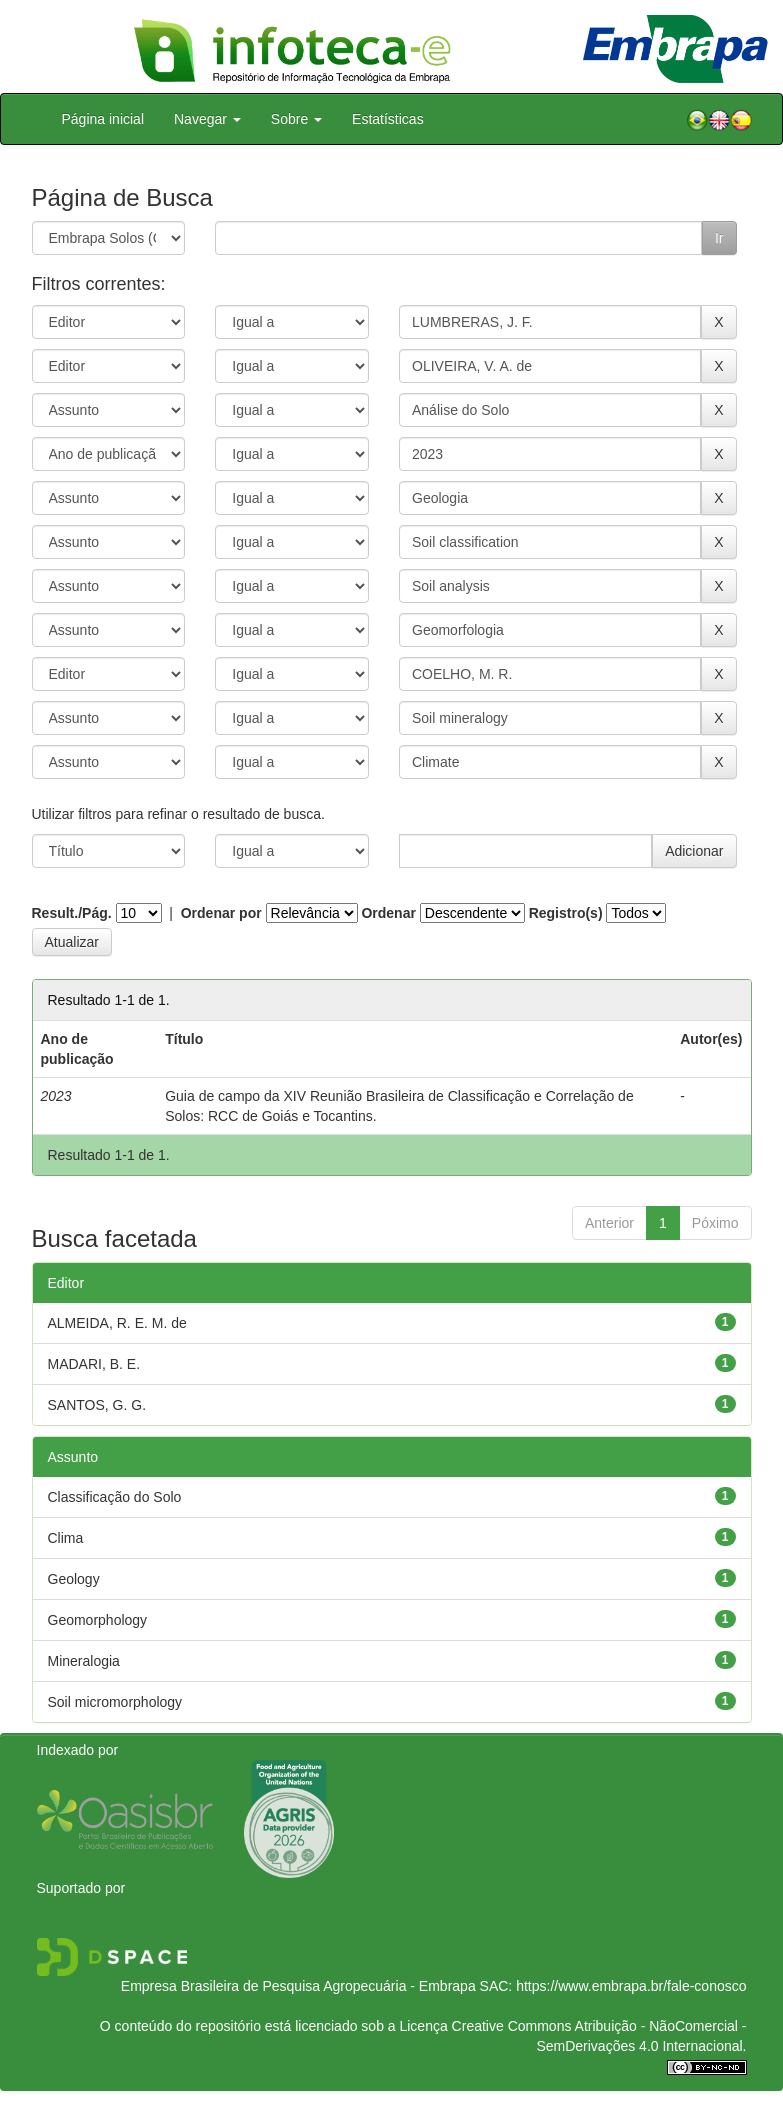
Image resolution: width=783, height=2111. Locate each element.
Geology (74, 1579)
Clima (66, 1538)
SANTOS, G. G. (97, 1405)
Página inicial (103, 119)
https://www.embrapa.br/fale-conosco (631, 1986)
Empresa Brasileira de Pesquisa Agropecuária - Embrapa (298, 1986)
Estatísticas (388, 119)
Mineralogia (84, 1661)
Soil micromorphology (115, 1702)
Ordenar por (221, 913)
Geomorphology (98, 1620)
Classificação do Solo (115, 1497)
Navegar (207, 119)
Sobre (296, 119)
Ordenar (388, 913)
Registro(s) (566, 913)
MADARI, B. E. (94, 1364)
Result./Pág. (72, 913)
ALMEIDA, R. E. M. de (117, 1323)
